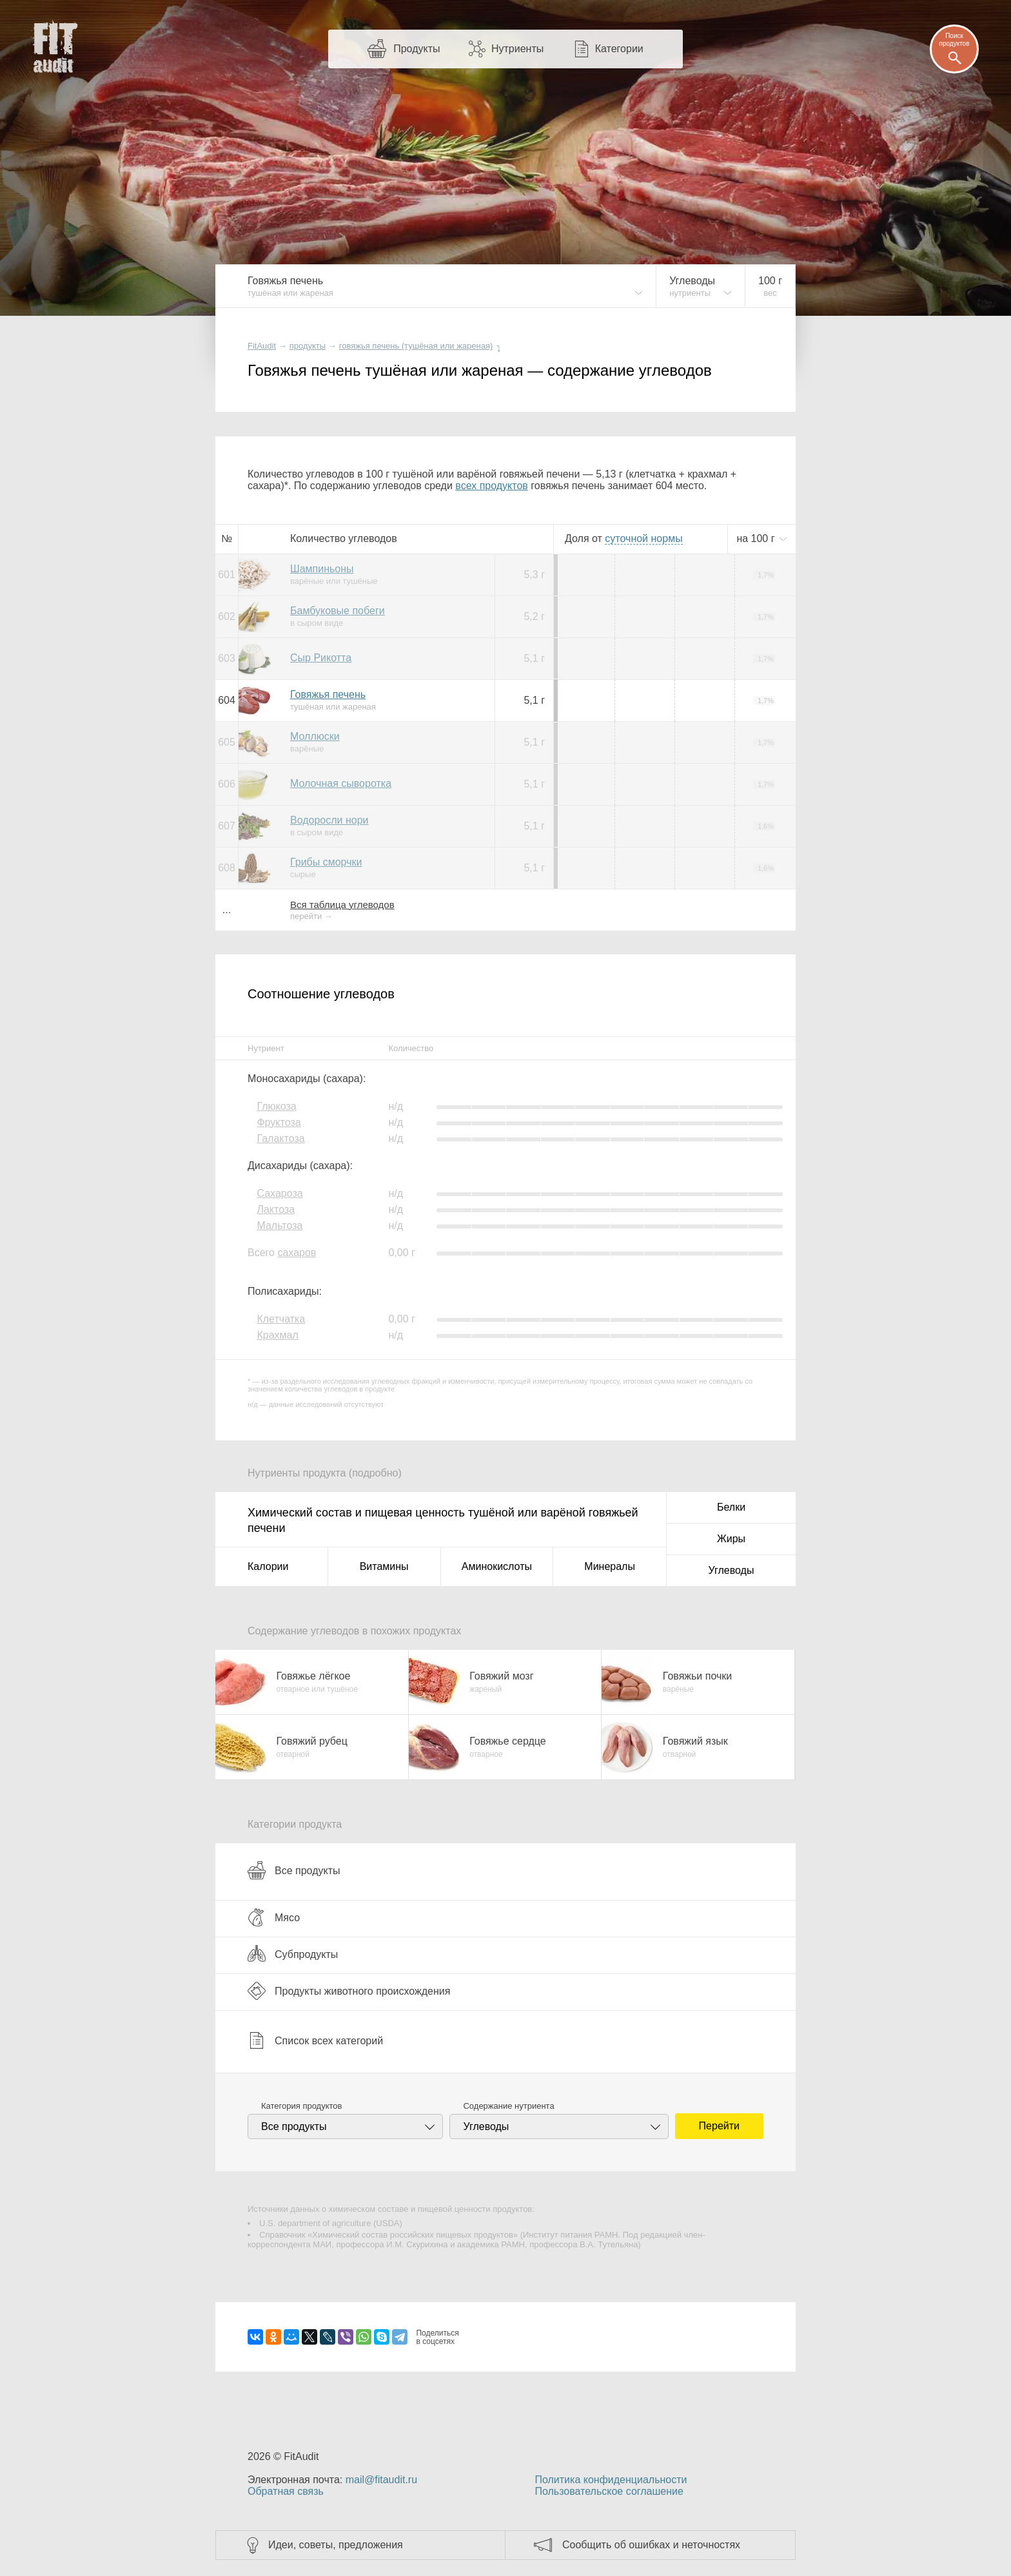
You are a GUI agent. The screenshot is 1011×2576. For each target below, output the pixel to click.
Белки (731, 1507)
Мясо (274, 1917)
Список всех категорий (315, 2040)
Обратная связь (286, 2491)
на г (757, 538)
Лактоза (276, 1209)
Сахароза (279, 1193)
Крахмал (277, 1335)
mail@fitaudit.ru (381, 2479)
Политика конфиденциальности (611, 2479)
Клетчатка (281, 1318)
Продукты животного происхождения (349, 1991)
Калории (268, 1566)
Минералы (609, 1566)
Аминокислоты (497, 1566)
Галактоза (280, 1138)
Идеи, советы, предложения (335, 2544)
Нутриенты (517, 48)
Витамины (384, 1566)
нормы (643, 538)
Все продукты (294, 1870)
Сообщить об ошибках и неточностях (651, 2544)
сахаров (296, 1252)
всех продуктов (491, 485)
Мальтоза (279, 1225)
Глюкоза (276, 1106)
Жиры (731, 1538)
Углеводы (731, 1570)
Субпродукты (293, 1954)
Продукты (416, 48)
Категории (619, 48)
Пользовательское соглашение (609, 2491)
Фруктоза (278, 1122)
